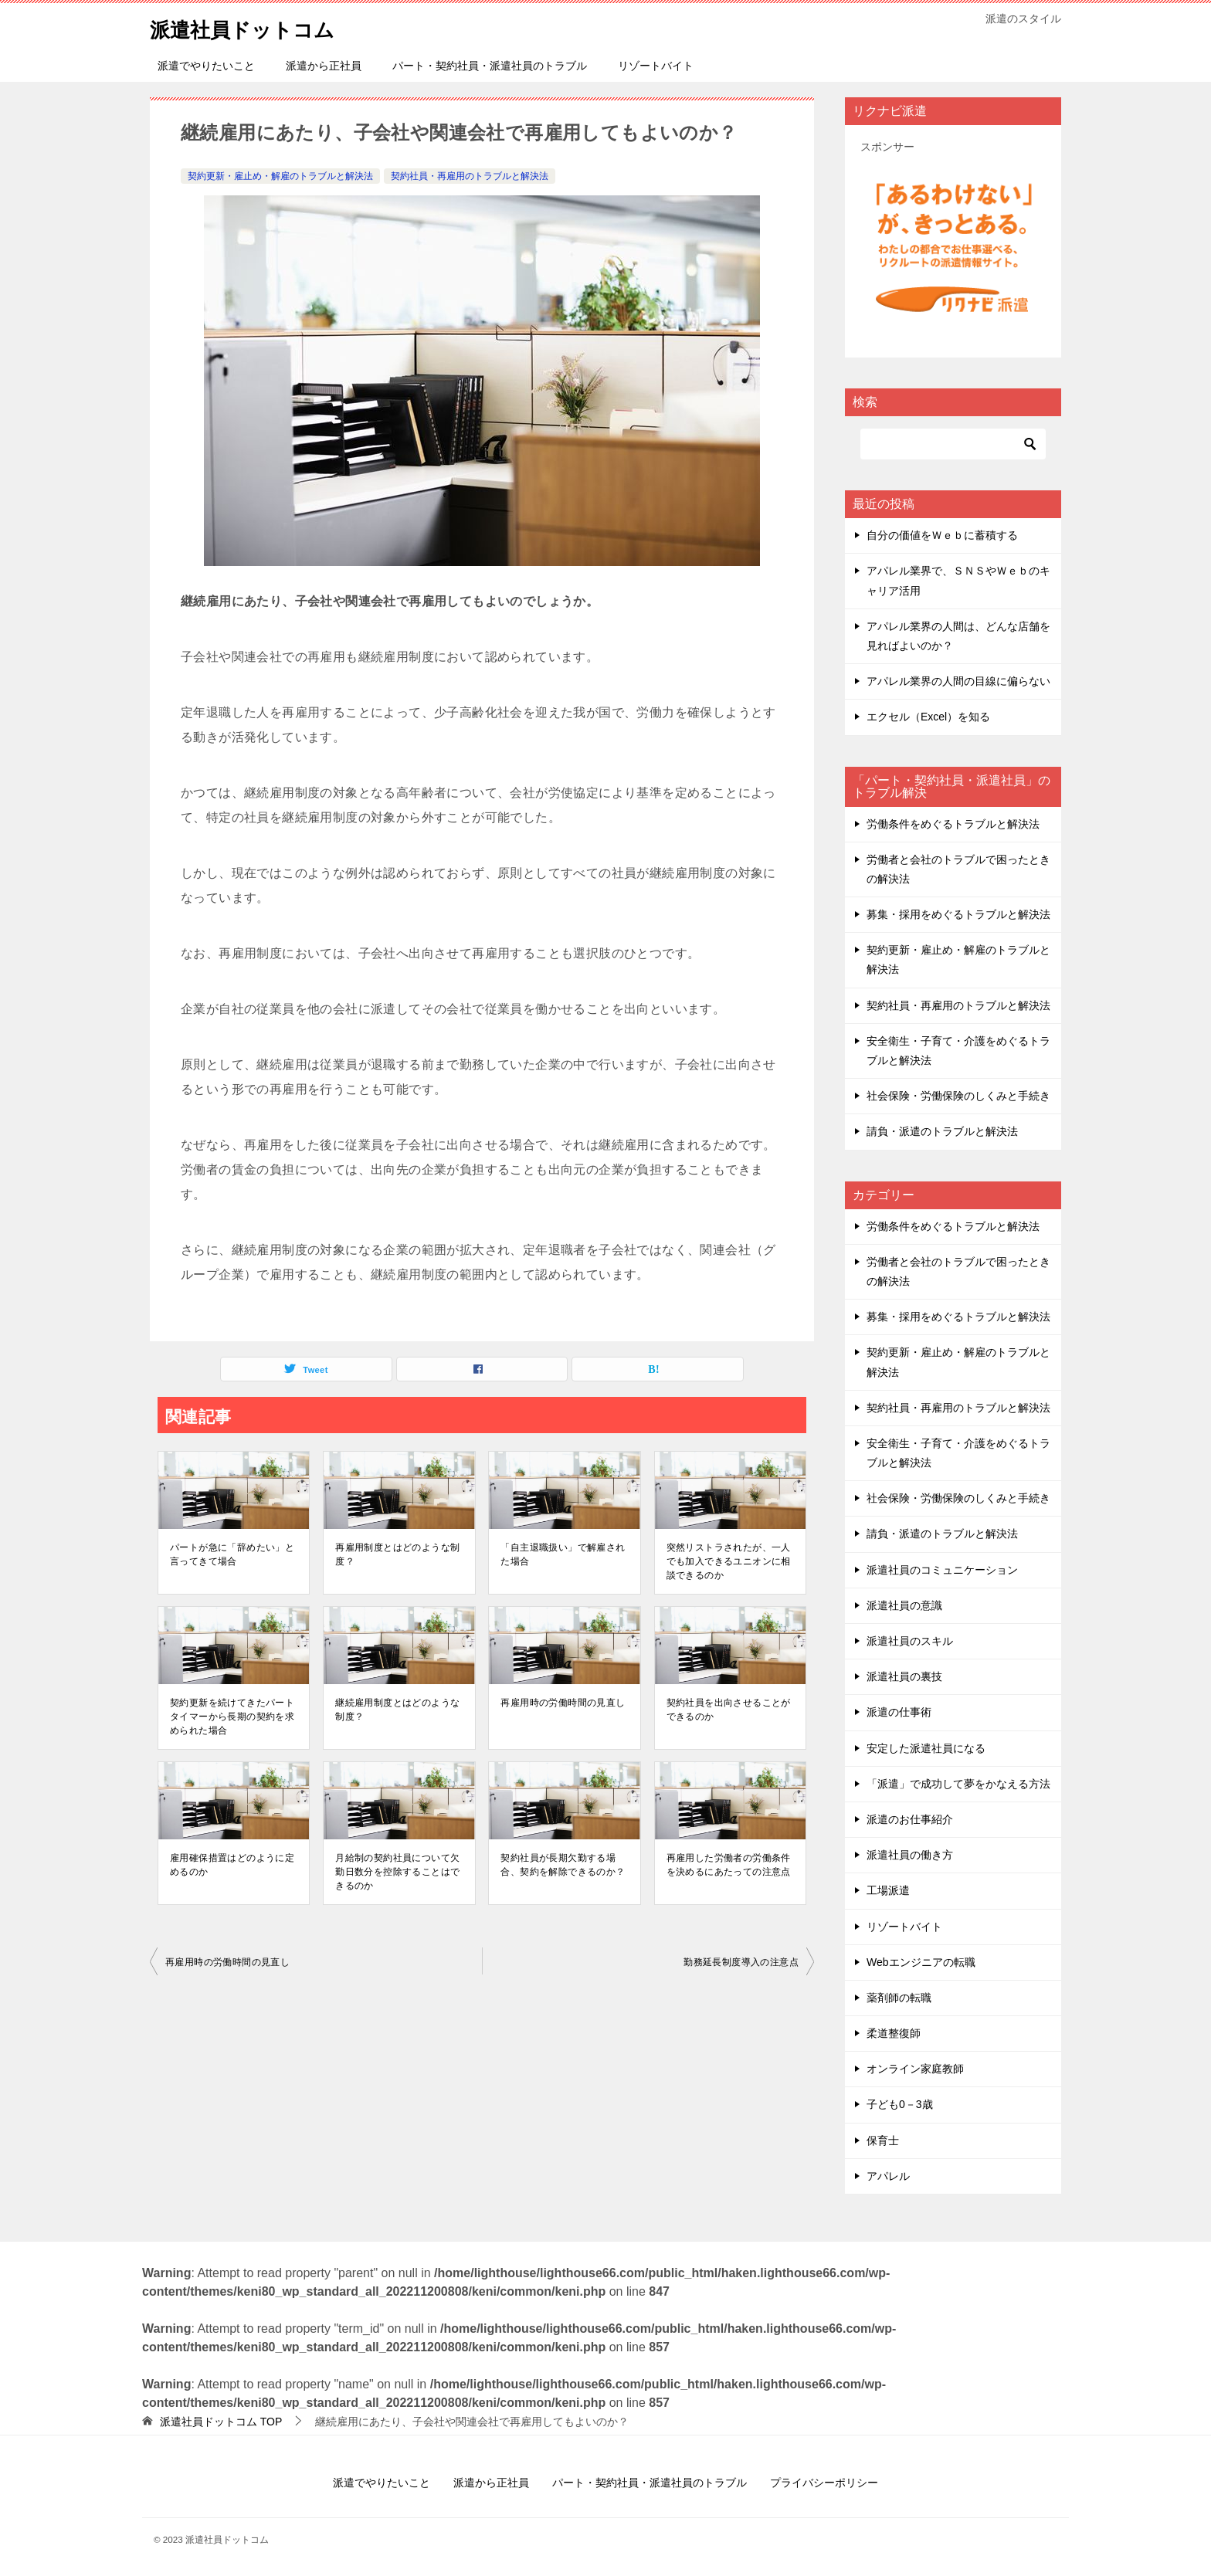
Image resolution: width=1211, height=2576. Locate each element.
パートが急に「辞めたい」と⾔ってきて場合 (232, 1554)
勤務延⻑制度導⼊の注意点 (741, 1962)
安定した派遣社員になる (926, 1748)
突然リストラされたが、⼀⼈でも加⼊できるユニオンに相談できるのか (729, 1561)
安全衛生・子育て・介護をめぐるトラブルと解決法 (958, 1050)
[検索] (953, 444)
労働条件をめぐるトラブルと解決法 (953, 824)
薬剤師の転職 (899, 1997)
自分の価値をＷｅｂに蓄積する (942, 535)
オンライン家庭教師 (915, 2068)
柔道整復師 (894, 2033)
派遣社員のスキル (910, 1641)
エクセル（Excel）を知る (928, 716)
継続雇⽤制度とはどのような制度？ (397, 1709)
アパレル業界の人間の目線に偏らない (958, 681)
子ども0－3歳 (900, 2104)
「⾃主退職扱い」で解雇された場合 (562, 1554)
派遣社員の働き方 (910, 1855)
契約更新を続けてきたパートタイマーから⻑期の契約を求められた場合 (232, 1716)
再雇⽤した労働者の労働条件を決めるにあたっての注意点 (729, 1864)
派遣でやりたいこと (206, 65)
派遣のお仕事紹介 (910, 1819)
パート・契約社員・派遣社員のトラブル (489, 65)
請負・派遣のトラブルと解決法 (942, 1131)
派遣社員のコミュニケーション (942, 1570)
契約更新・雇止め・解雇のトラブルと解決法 (280, 176)
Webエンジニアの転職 (921, 1962)
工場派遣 (888, 1890)
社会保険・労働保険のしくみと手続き (958, 1096)
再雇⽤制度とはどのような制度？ (397, 1554)
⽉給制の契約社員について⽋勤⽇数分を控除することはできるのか (397, 1871)
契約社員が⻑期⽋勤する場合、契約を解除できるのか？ (562, 1864)
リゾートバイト (656, 65)
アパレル (888, 2176)
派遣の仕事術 (899, 1712)
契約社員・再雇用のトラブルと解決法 (469, 176)
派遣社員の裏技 (904, 1676)
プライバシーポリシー (824, 2482)
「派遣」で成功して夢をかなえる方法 (958, 1784)
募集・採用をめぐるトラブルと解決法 (958, 914)
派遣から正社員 (323, 65)
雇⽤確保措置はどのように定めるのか (232, 1864)
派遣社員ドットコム (256, 26)
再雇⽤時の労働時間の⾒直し (562, 1702)
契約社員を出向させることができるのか (729, 1709)
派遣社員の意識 (904, 1605)
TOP (221, 2421)
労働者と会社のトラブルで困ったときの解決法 (958, 869)
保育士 (883, 2140)
